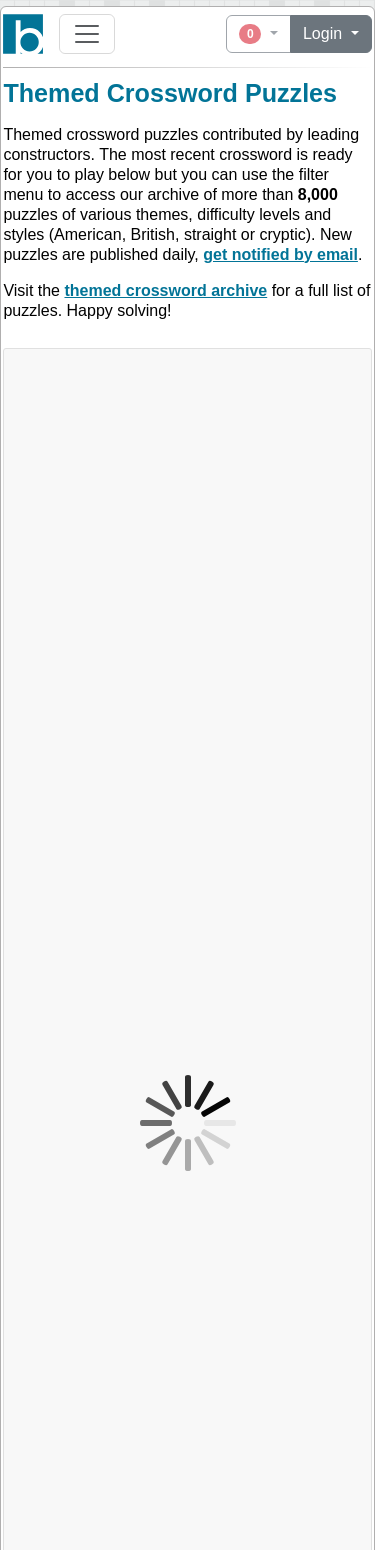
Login (325, 33)
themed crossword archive (165, 290)
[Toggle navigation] (87, 34)
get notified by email (280, 254)
